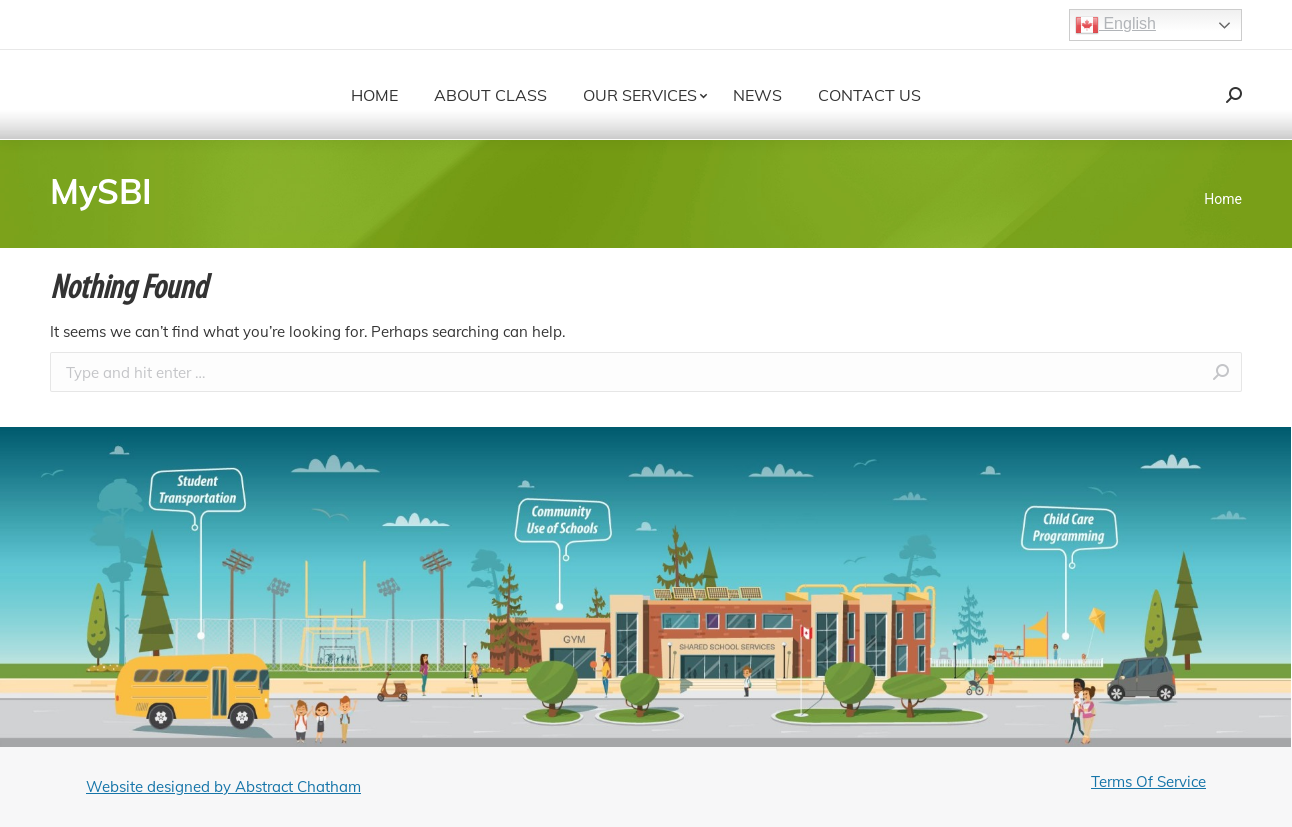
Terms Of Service (1148, 781)
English (1115, 25)
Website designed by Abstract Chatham (223, 786)
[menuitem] (374, 95)
